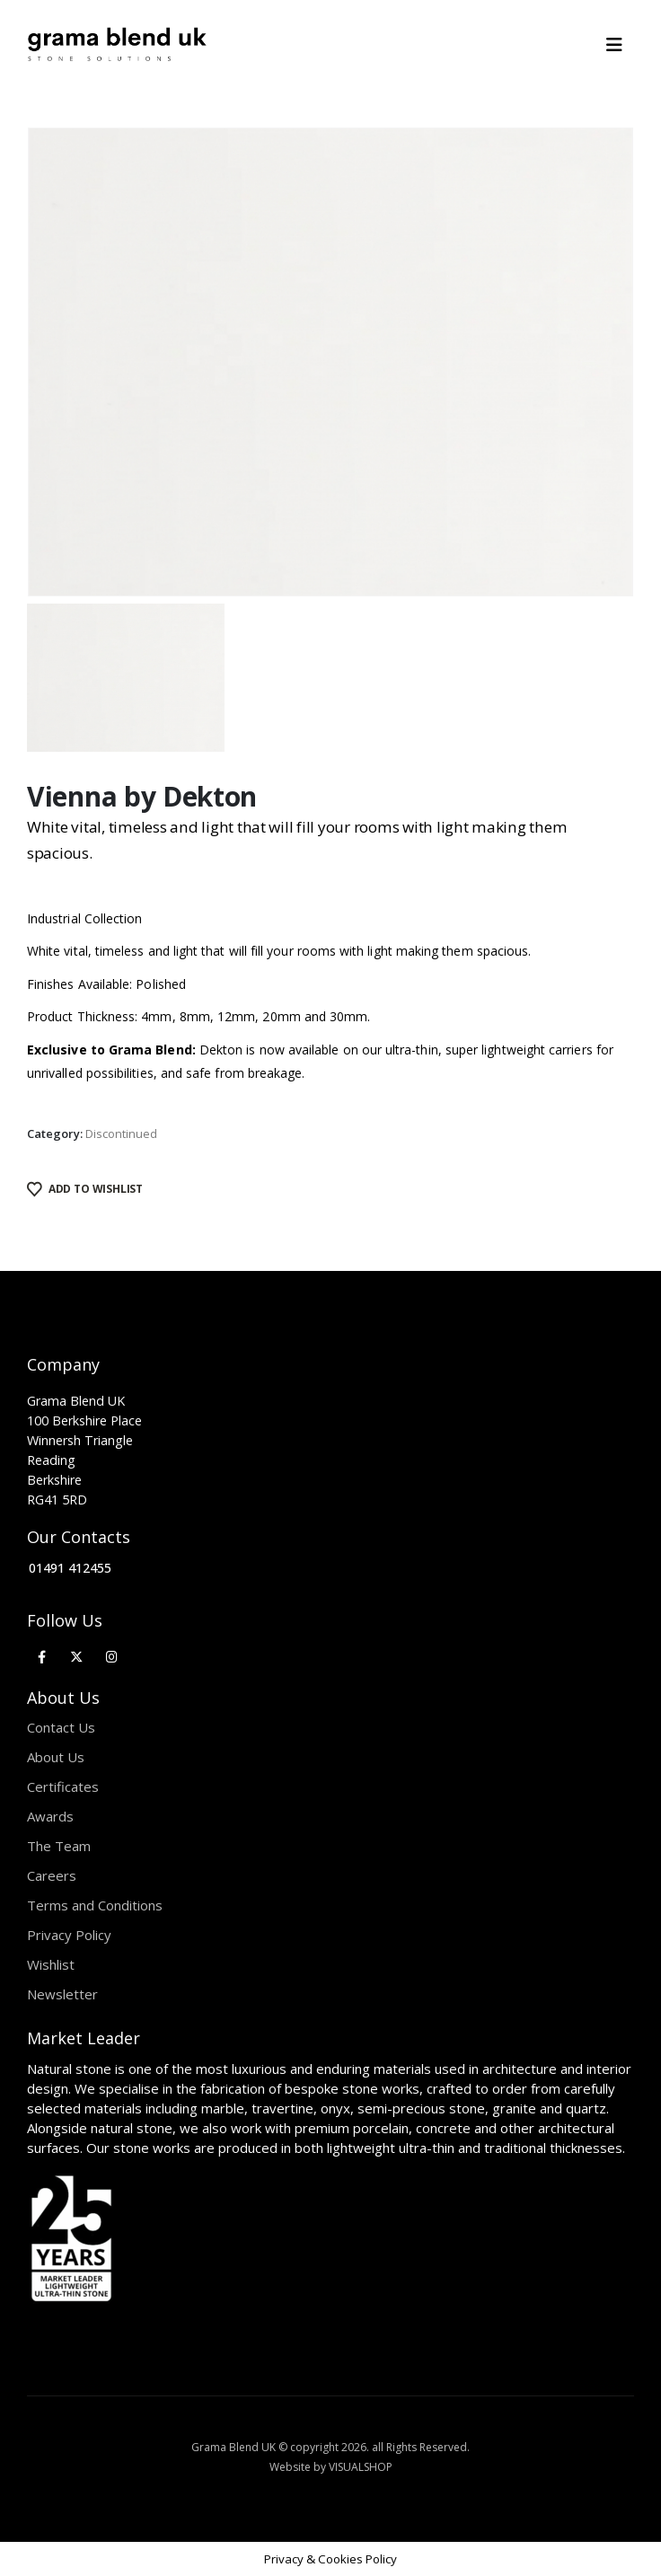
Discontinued (121, 1133)
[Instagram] (112, 1656)
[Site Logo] (117, 45)
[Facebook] (42, 1656)
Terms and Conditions (95, 1905)
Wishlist (51, 1964)
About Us (55, 1757)
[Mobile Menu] (620, 45)
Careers (51, 1875)
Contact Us (61, 1727)
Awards (50, 1816)
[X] (77, 1656)
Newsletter (62, 1994)
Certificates (63, 1786)
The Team (59, 1846)
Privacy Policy (69, 1935)
